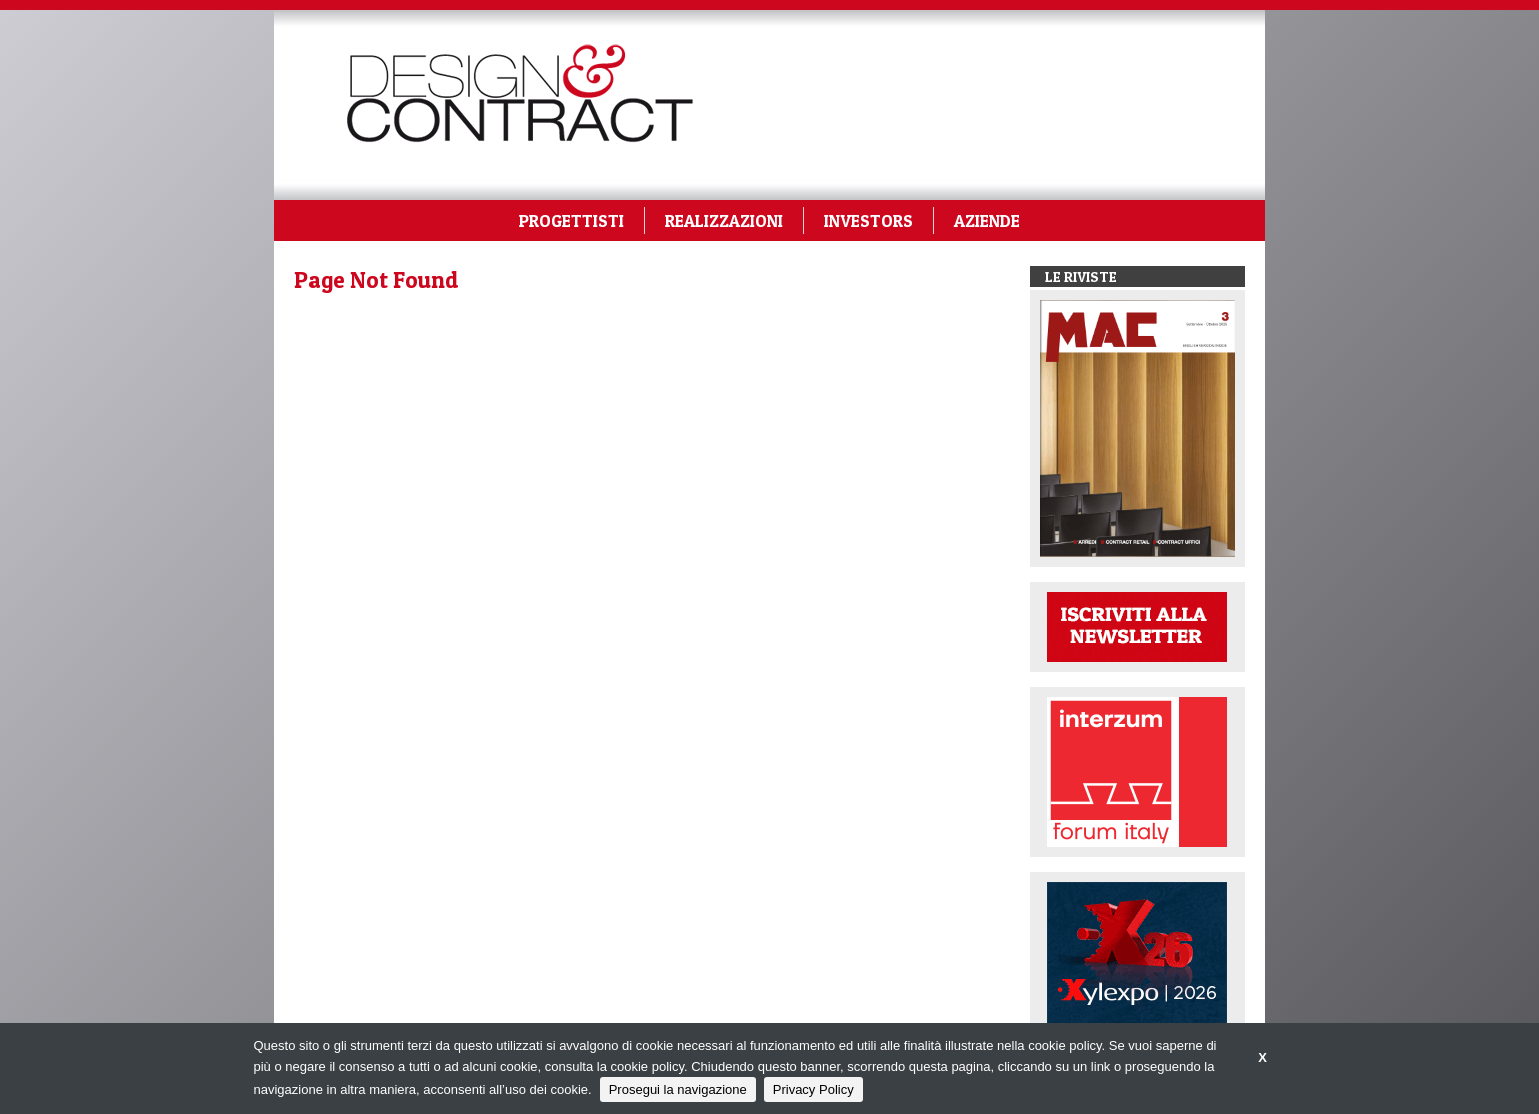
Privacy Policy (813, 1089)
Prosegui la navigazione (678, 1089)
